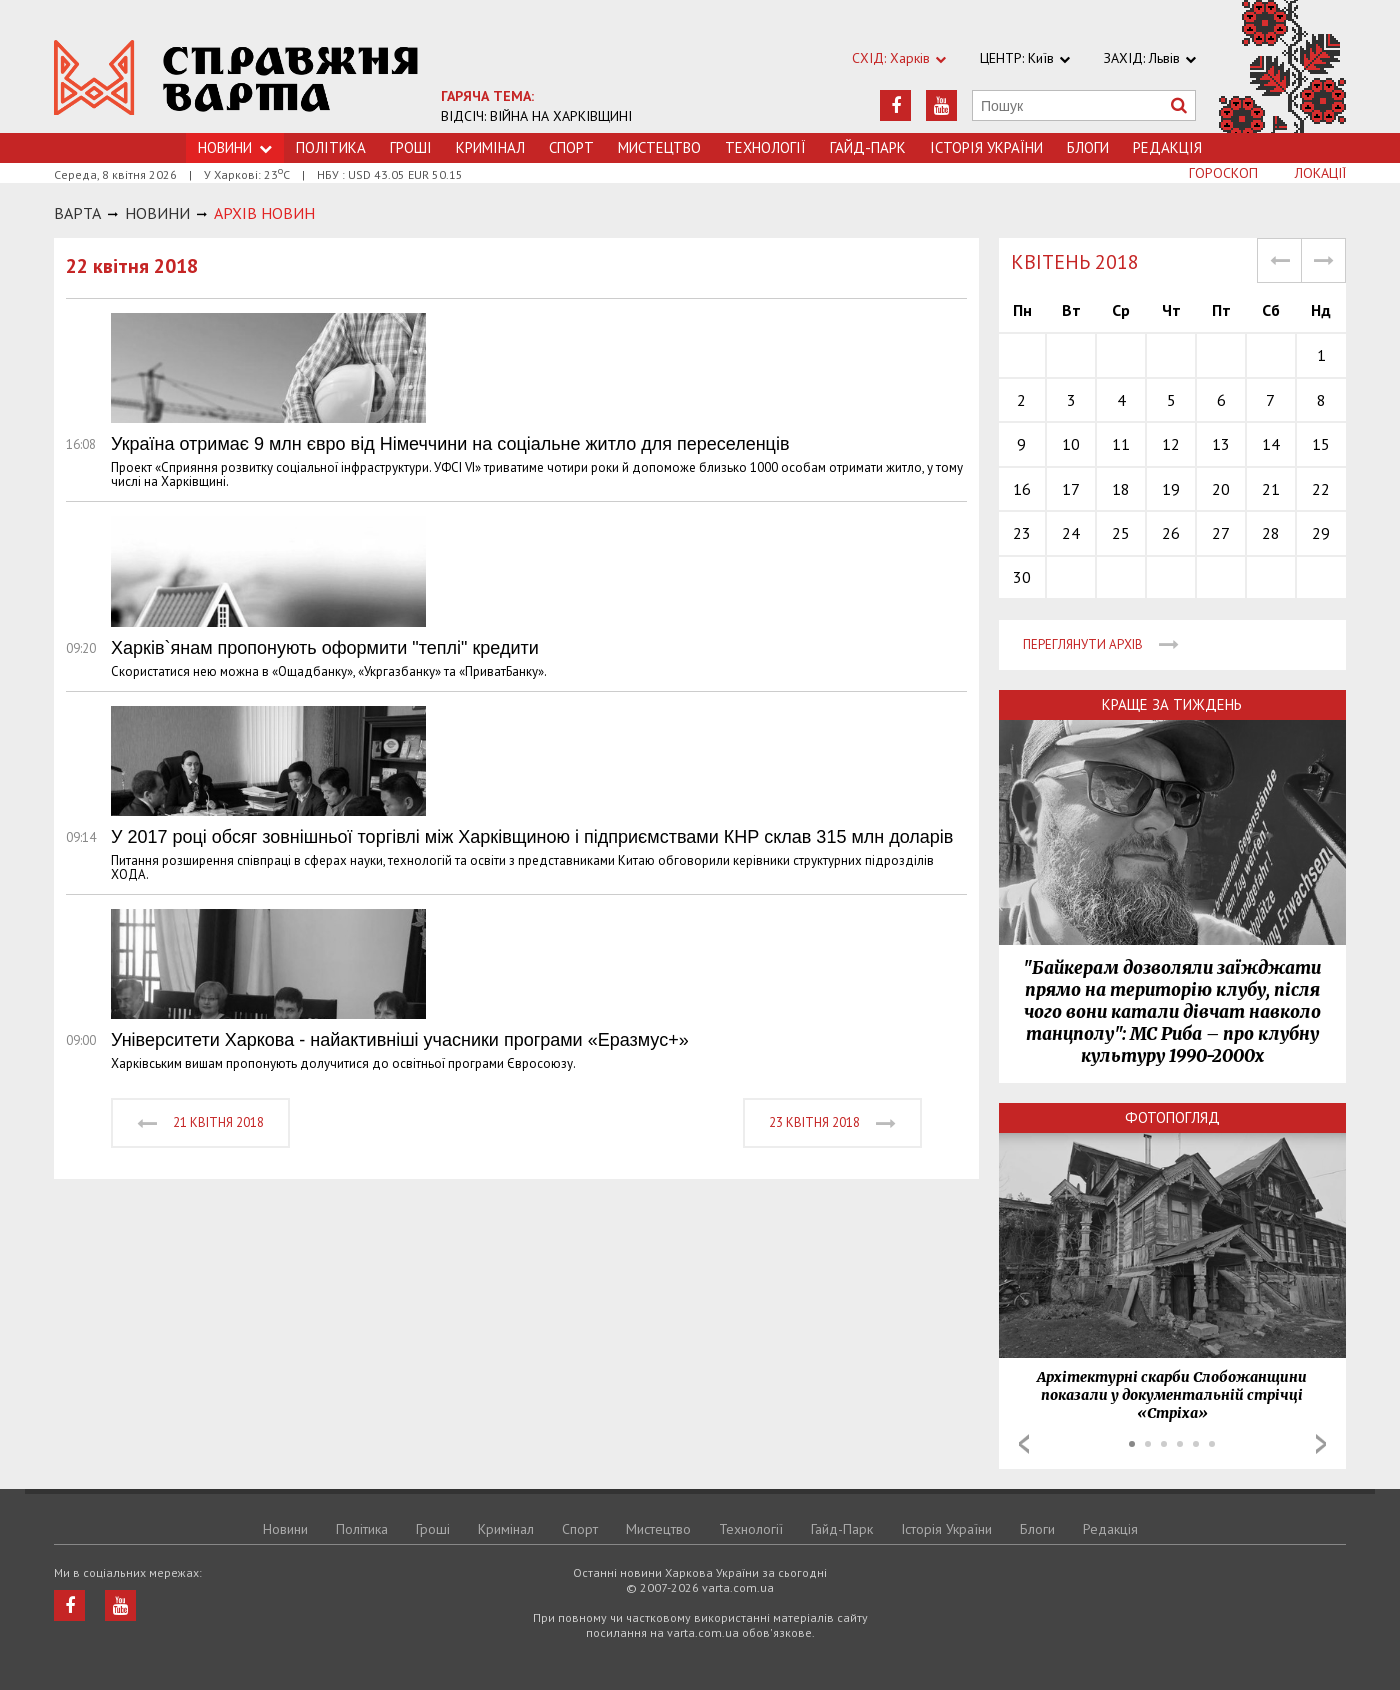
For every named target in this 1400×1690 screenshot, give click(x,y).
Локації (1320, 173)
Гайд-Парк (868, 147)
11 (1121, 444)
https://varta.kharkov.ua (236, 77)
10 (1071, 444)
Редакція (1167, 147)
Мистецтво (659, 147)
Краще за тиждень (1172, 704)
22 (1321, 489)
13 (1221, 444)
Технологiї (765, 147)
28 (1271, 533)
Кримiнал (490, 147)
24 (1071, 533)
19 (1171, 489)
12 (1171, 444)
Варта (77, 213)
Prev (1024, 1444)
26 (1171, 533)
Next (1321, 1444)
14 (1271, 444)
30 (1022, 577)
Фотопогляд (1172, 1117)
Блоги (1088, 147)
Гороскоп (1223, 173)
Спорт (571, 147)
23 (1022, 533)
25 (1121, 533)
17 (1071, 489)
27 (1221, 533)
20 (1221, 489)
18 (1121, 489)
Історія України (986, 147)
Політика (331, 147)
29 (1321, 533)
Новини (285, 1529)
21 (1271, 489)
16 (1022, 489)
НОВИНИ (157, 213)
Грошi (411, 147)
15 (1321, 444)
